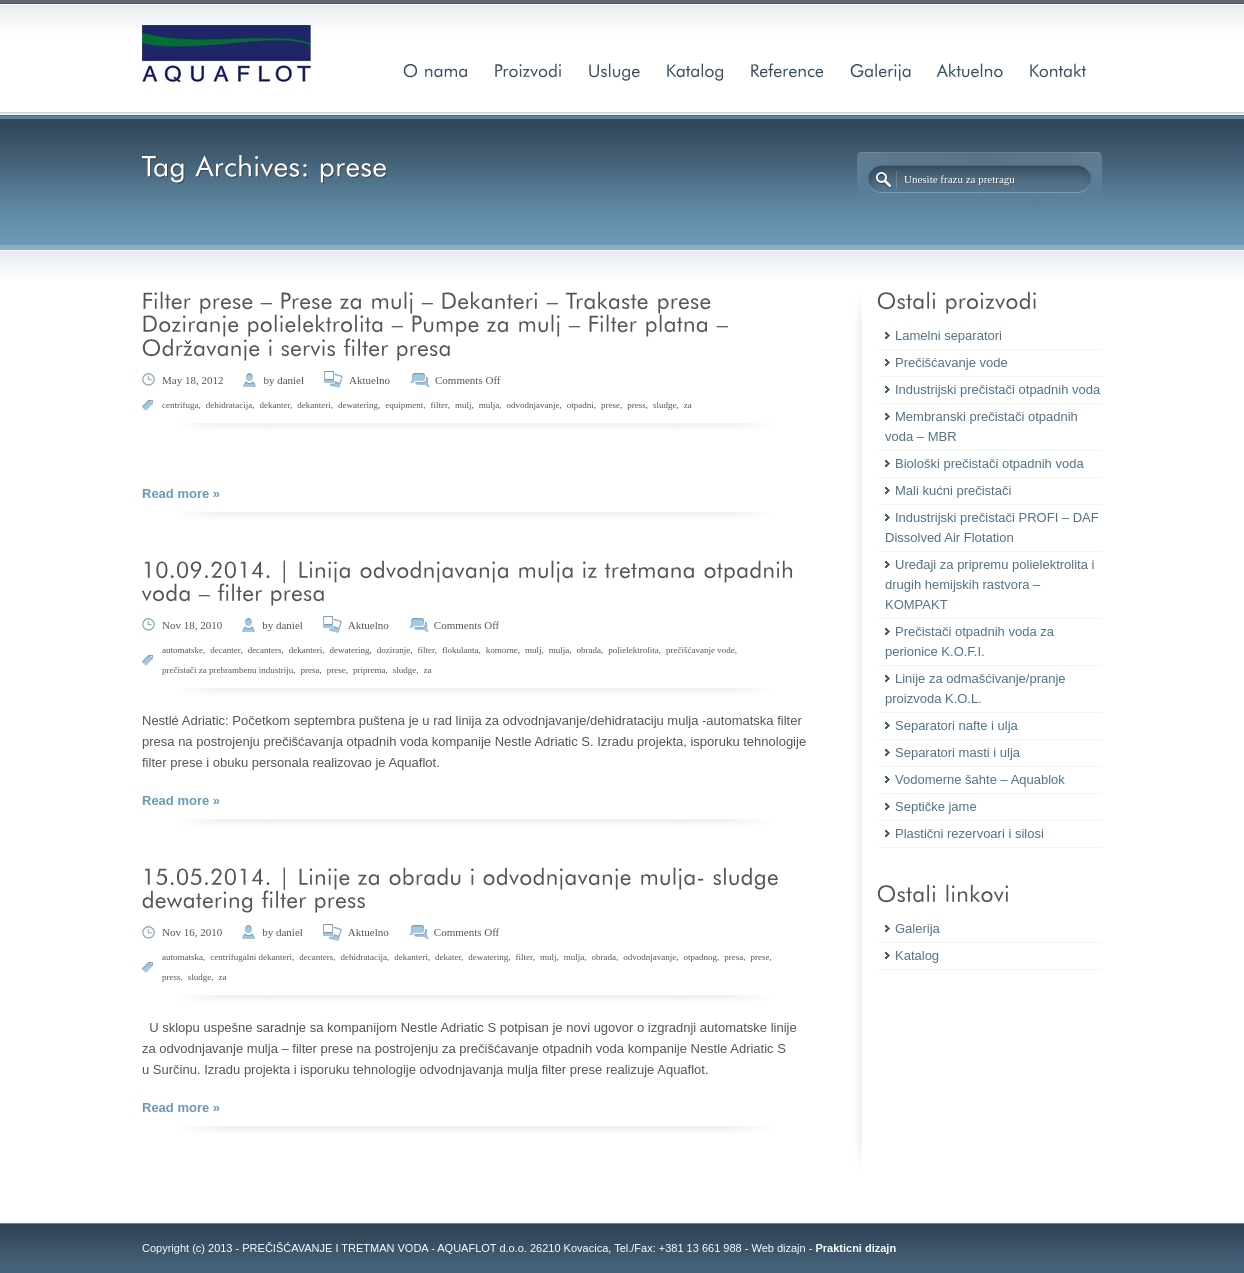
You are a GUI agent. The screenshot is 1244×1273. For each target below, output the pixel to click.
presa (309, 670)
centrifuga (180, 405)
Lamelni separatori (948, 335)
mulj (463, 405)
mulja (489, 405)
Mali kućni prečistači (953, 490)
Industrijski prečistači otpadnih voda (997, 389)
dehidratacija (229, 405)
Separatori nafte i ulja (956, 725)
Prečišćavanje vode (951, 362)
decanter (225, 650)
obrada (588, 650)
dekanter (274, 405)
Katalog (917, 955)
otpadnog (700, 957)
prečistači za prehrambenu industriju (227, 670)
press (636, 405)
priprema (369, 670)
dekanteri (313, 405)
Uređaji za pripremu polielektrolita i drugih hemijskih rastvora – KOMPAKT (989, 584)
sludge (665, 405)
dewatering (358, 405)
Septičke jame (936, 806)
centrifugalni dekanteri (251, 957)
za (688, 405)
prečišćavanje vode (700, 650)
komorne (502, 650)
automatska (182, 957)
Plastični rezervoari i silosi (969, 833)
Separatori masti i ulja (957, 752)
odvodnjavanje (532, 405)
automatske (182, 650)
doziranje (393, 650)
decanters (265, 650)
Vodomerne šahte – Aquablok (980, 779)
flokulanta (460, 650)
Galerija (917, 928)
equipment (404, 405)
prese (610, 405)
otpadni (580, 405)
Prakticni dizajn (855, 1248)
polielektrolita (633, 650)
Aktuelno (369, 380)
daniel (290, 380)
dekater (448, 957)
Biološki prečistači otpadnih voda (989, 463)
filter (439, 405)
